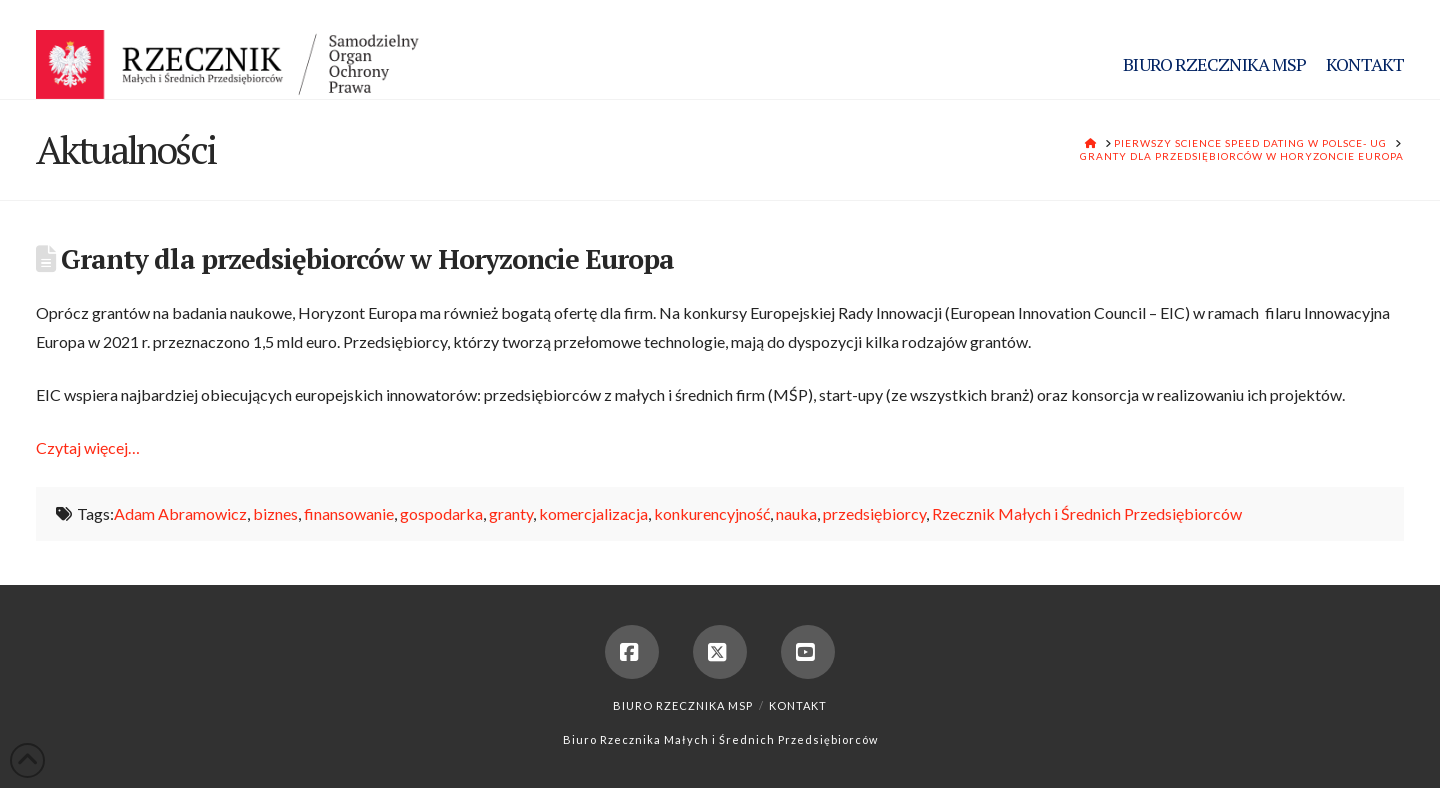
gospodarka (441, 513)
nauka (796, 513)
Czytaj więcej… (88, 447)
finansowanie (349, 513)
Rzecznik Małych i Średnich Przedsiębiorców (1087, 513)
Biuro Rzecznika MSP (683, 705)
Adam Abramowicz (180, 513)
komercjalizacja (593, 513)
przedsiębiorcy (874, 513)
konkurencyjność (712, 513)
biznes (275, 513)
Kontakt (798, 705)
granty (511, 513)
